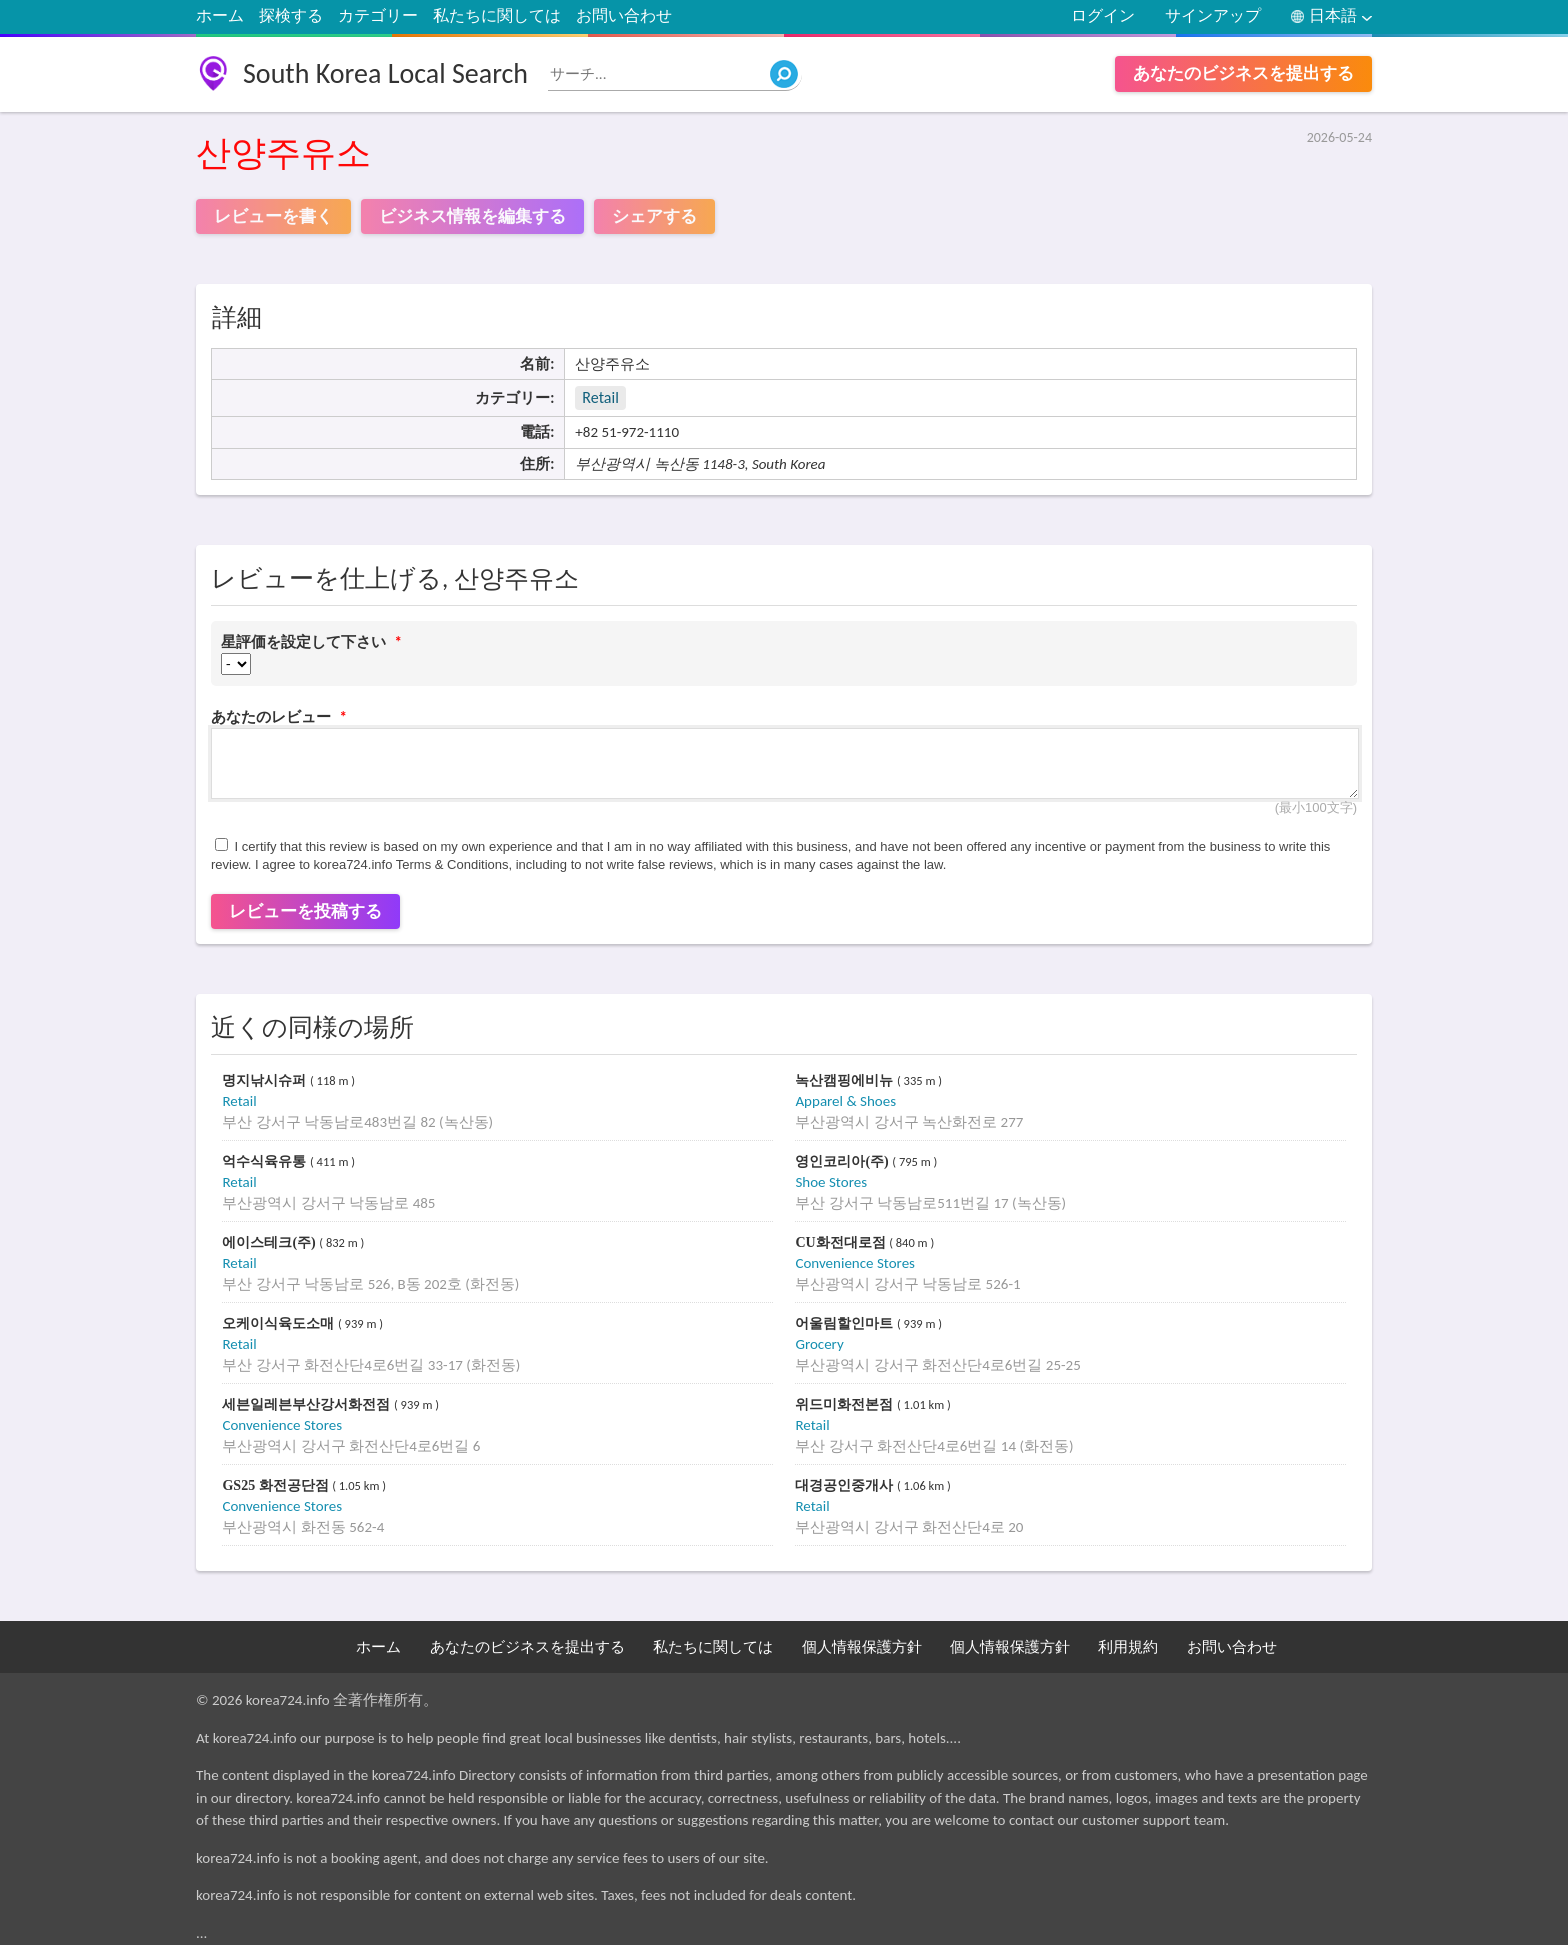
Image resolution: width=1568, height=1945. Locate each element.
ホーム (220, 15)
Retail (600, 397)
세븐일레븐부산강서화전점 (308, 1404)
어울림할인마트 (846, 1323)
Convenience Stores (855, 1263)
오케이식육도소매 (280, 1323)
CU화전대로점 (842, 1242)
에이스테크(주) (270, 1242)
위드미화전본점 (846, 1404)
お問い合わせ (624, 15)
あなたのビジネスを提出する (1243, 73)
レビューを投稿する (305, 911)
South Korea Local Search (385, 73)
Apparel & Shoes (845, 1101)
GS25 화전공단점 (277, 1485)
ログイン (1103, 15)
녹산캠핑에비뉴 (846, 1080)
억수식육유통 (266, 1161)
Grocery (819, 1344)
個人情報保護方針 (862, 1647)
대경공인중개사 (846, 1485)
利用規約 (1128, 1647)
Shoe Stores (831, 1182)
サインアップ (1213, 15)
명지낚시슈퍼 (266, 1080)
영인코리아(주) (843, 1161)
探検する (291, 15)
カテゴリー (378, 15)
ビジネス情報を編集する (472, 216)
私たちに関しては (497, 15)
